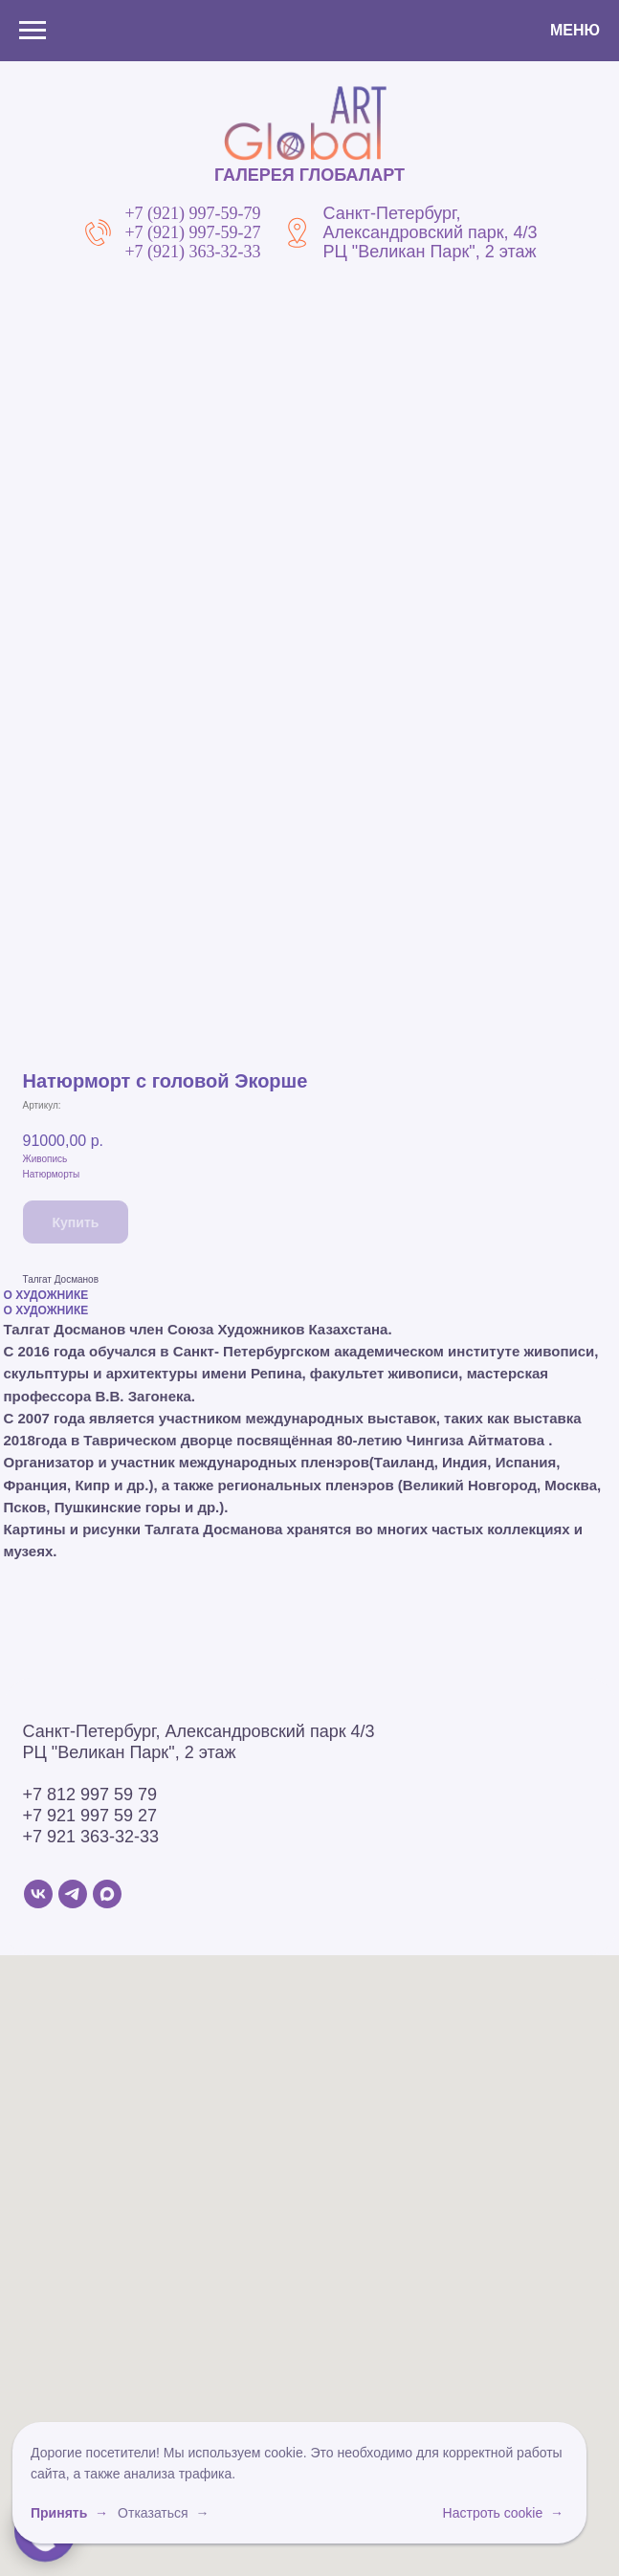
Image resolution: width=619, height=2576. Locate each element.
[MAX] (107, 1894)
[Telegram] (72, 1894)
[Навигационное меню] (32, 30)
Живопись (45, 1159)
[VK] (38, 1894)
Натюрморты (51, 1174)
